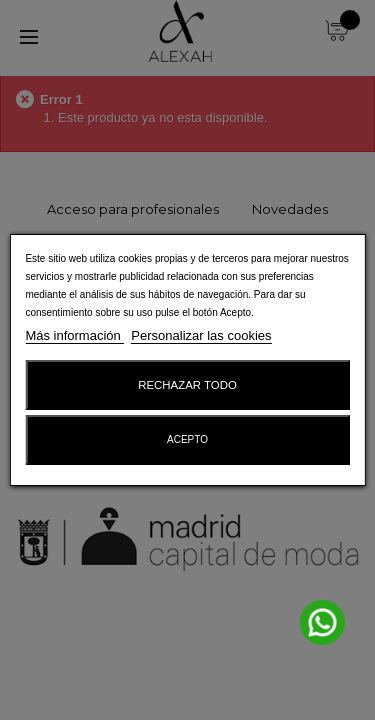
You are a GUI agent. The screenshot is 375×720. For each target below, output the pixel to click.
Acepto (187, 439)
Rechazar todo (187, 385)
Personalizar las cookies (201, 335)
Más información (74, 335)
